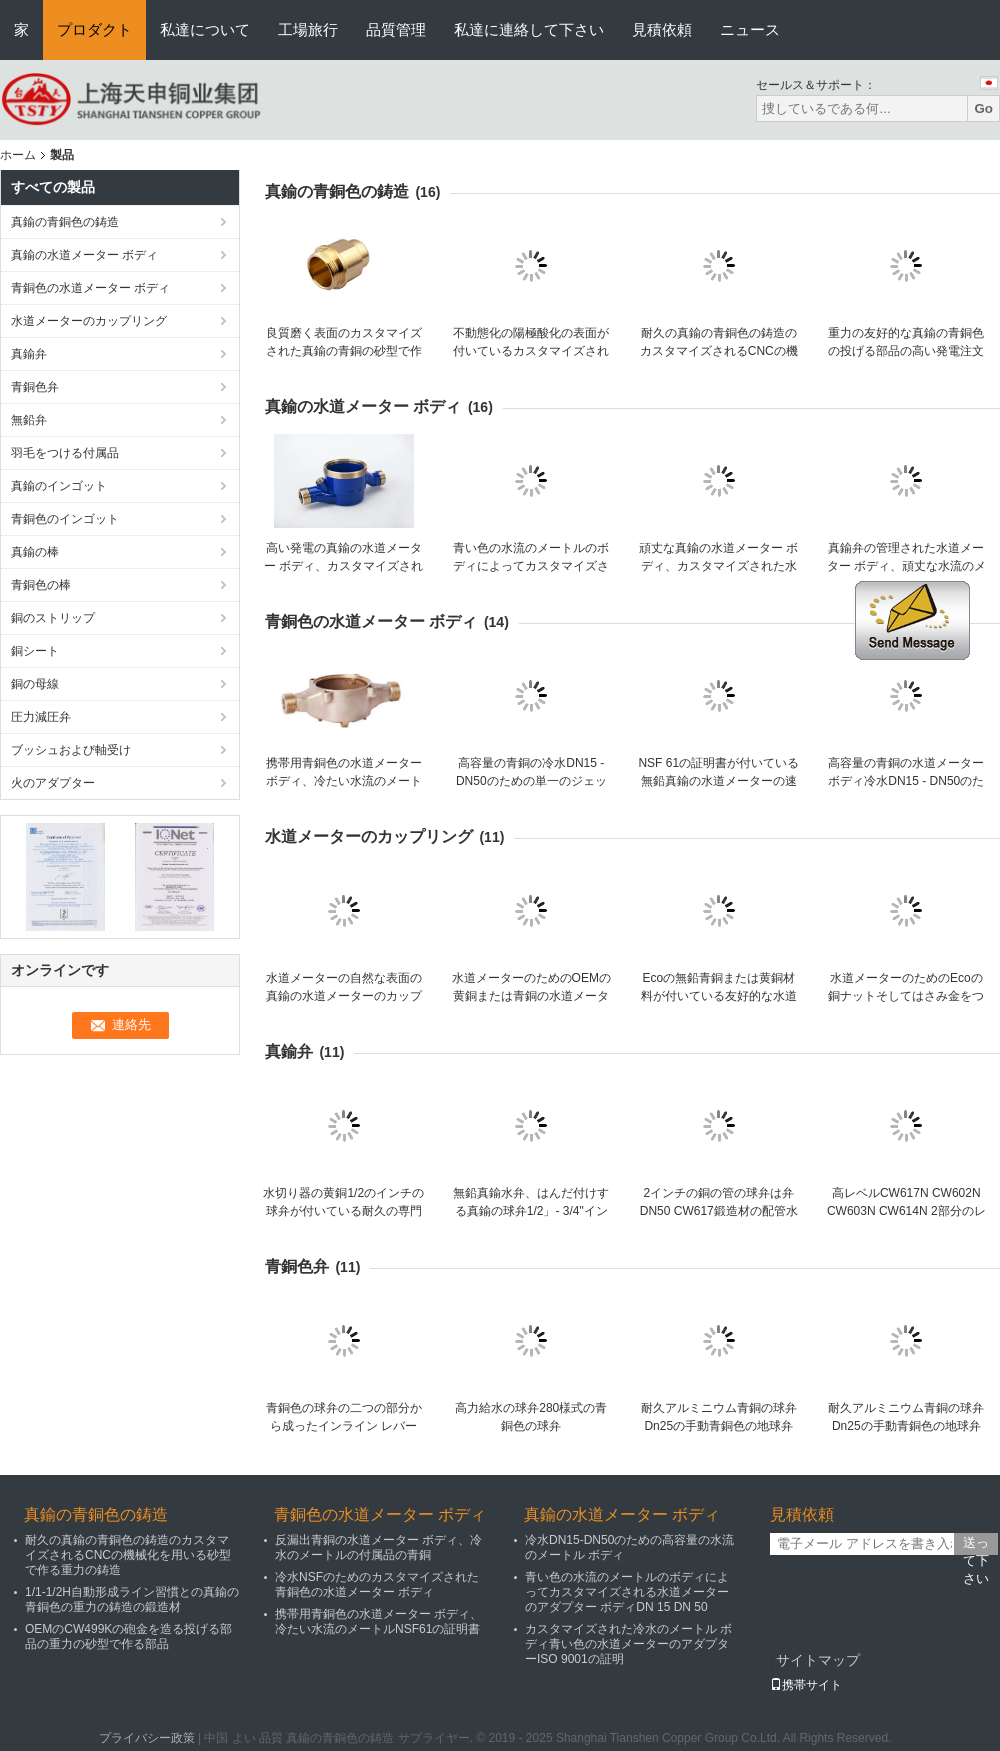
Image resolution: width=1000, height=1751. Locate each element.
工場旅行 (308, 29)
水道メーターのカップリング (89, 321)
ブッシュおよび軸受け (71, 750)
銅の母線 (35, 684)
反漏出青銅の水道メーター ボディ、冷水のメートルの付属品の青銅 (378, 1547)
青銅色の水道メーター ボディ (90, 288)
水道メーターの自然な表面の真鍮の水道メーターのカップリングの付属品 (344, 996)
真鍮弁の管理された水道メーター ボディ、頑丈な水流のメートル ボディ (906, 566)
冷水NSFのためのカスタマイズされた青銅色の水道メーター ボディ (377, 1584)
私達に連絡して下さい (529, 29)
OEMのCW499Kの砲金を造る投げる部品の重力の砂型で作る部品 (128, 1636)
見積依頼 (662, 29)
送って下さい (976, 1545)
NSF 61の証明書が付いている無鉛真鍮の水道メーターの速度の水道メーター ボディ (718, 781)
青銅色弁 (35, 387)
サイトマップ (818, 1660)
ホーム (18, 155)
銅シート (35, 651)
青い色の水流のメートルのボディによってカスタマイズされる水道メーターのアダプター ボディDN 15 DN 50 (627, 1592)
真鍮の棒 (35, 552)
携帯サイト (806, 1685)
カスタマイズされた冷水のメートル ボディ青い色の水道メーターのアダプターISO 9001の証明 (628, 1644)
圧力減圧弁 (41, 717)
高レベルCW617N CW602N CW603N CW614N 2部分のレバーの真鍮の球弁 (906, 1211)
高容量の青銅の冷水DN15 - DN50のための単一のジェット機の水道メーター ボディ (531, 781)
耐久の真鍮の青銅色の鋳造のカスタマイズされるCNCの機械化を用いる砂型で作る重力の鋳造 (128, 1555)
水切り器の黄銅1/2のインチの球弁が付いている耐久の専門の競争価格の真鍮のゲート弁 (343, 1211)
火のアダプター (53, 783)
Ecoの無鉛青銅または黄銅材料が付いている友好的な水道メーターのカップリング (719, 996)
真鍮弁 (29, 354)
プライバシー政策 (147, 1738)
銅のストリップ (53, 618)
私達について (205, 29)
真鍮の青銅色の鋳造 (65, 222)
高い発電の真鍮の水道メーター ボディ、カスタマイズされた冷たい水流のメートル (343, 566)
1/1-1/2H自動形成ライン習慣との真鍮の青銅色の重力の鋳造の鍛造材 (132, 1599)
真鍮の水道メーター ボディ (84, 255)
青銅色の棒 (41, 585)
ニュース (750, 29)
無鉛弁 (29, 420)
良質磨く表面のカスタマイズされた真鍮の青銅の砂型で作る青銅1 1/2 (344, 351)
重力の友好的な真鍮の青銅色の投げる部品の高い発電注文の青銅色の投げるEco (906, 351)
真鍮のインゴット (59, 486)
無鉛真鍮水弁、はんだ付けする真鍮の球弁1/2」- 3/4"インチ (531, 1211)
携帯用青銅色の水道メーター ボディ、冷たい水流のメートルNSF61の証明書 (344, 781)
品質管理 (396, 29)
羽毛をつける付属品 (65, 453)
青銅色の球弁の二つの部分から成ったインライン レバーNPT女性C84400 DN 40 (344, 1426)
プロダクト (94, 29)
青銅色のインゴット (65, 519)
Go (983, 108)
